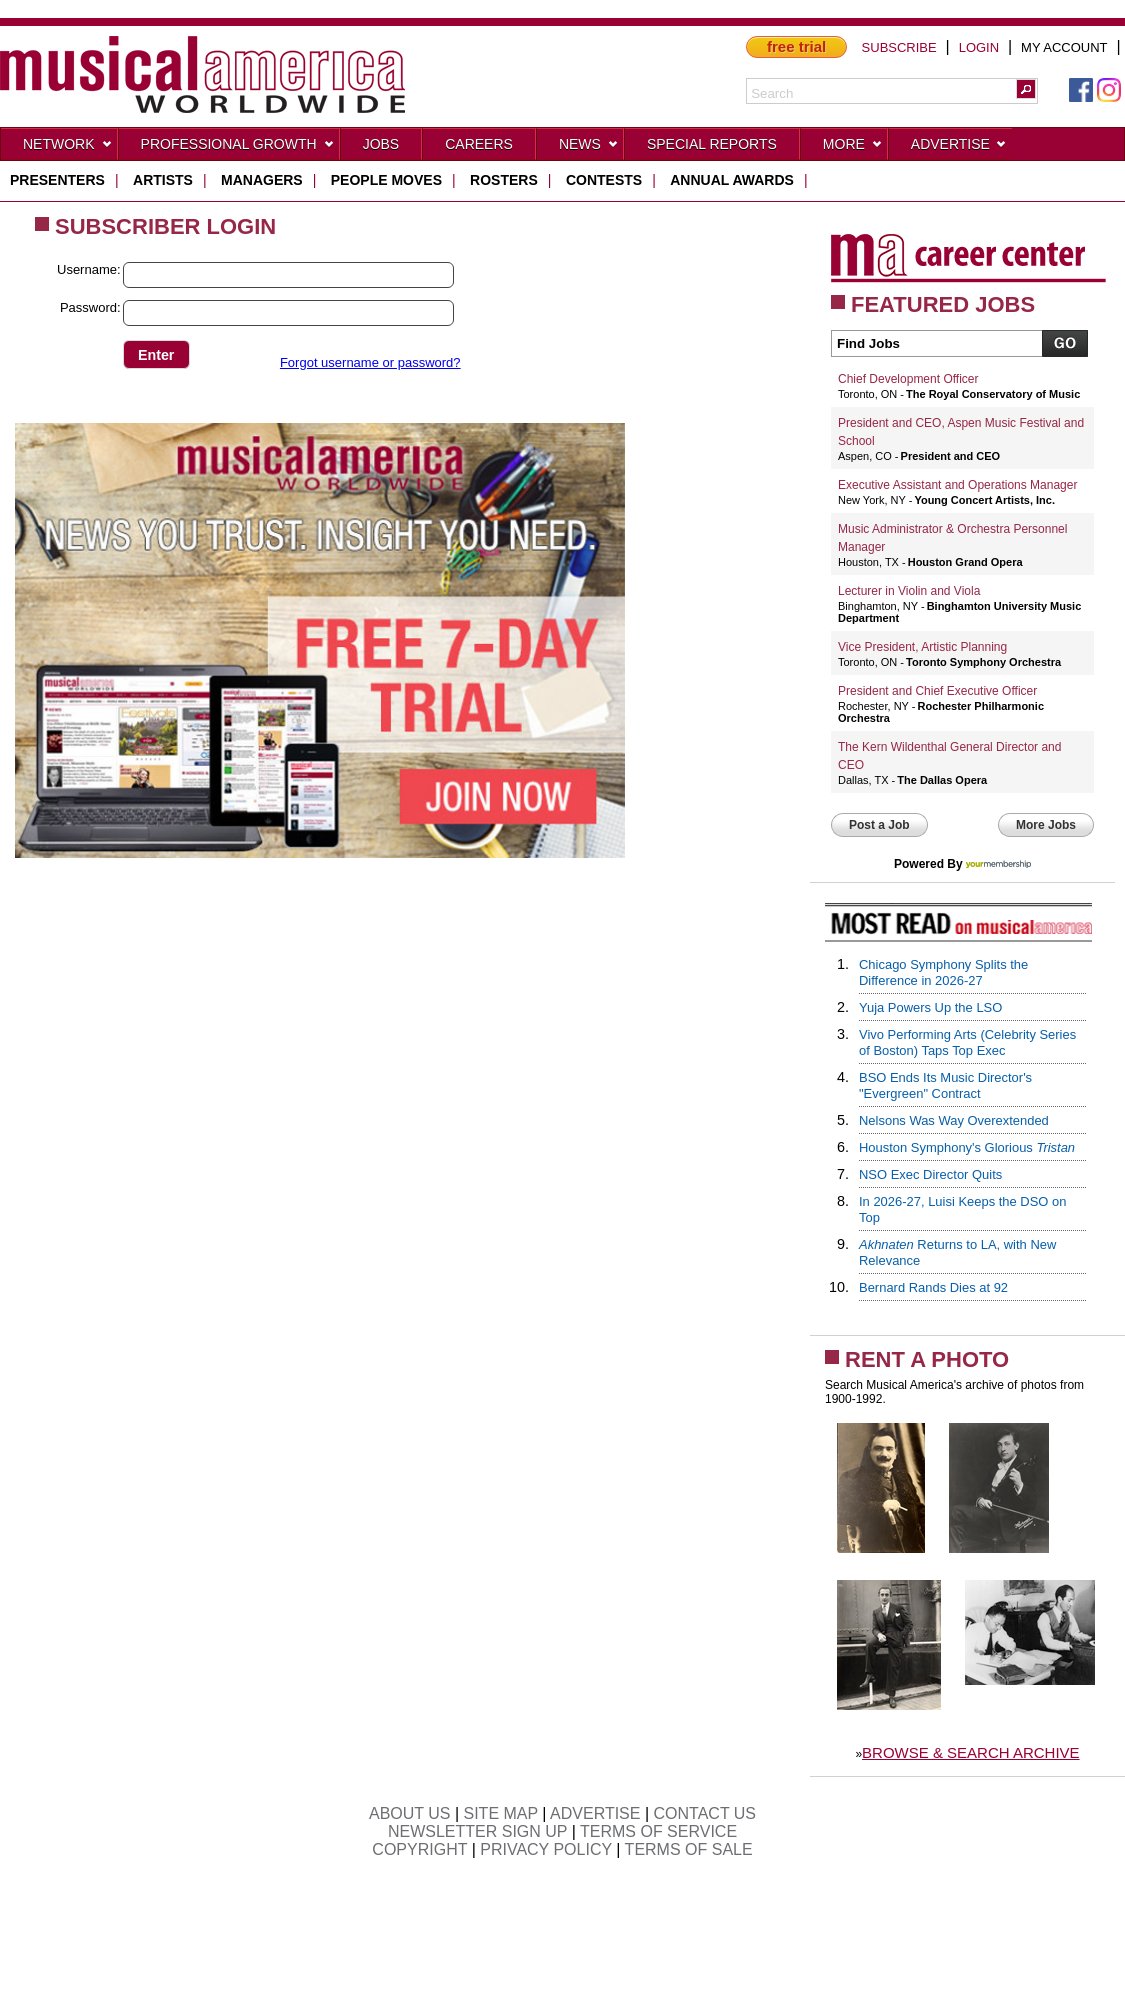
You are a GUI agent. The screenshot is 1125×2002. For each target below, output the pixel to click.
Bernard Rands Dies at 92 (933, 1287)
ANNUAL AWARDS (732, 180)
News (589, 148)
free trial (796, 46)
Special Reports (712, 144)
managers (262, 180)
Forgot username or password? (370, 362)
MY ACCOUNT (1064, 47)
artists (163, 180)
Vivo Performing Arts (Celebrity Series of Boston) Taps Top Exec (967, 1042)
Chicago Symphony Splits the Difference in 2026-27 (943, 972)
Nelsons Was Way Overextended (954, 1120)
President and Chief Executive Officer (937, 691)
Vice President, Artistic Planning (922, 647)
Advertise (959, 148)
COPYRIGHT (419, 1849)
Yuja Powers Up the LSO (930, 1007)
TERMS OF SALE (689, 1849)
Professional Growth (238, 148)
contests (604, 180)
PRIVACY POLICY (546, 1849)
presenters (57, 180)
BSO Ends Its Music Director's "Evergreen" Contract (945, 1085)
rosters (504, 180)
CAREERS (479, 144)
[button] (1026, 89)
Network (68, 148)
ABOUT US (410, 1813)
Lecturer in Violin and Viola (909, 591)
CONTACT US (705, 1813)
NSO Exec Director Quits (930, 1174)
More (853, 148)
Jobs (381, 144)
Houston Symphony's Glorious (967, 1147)
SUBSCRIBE (899, 47)
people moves (386, 180)
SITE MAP (501, 1813)
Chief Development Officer (908, 379)
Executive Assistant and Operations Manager (957, 485)
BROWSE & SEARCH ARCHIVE (971, 1752)
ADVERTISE (595, 1813)
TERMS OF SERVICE (658, 1831)
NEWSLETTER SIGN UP (477, 1831)
